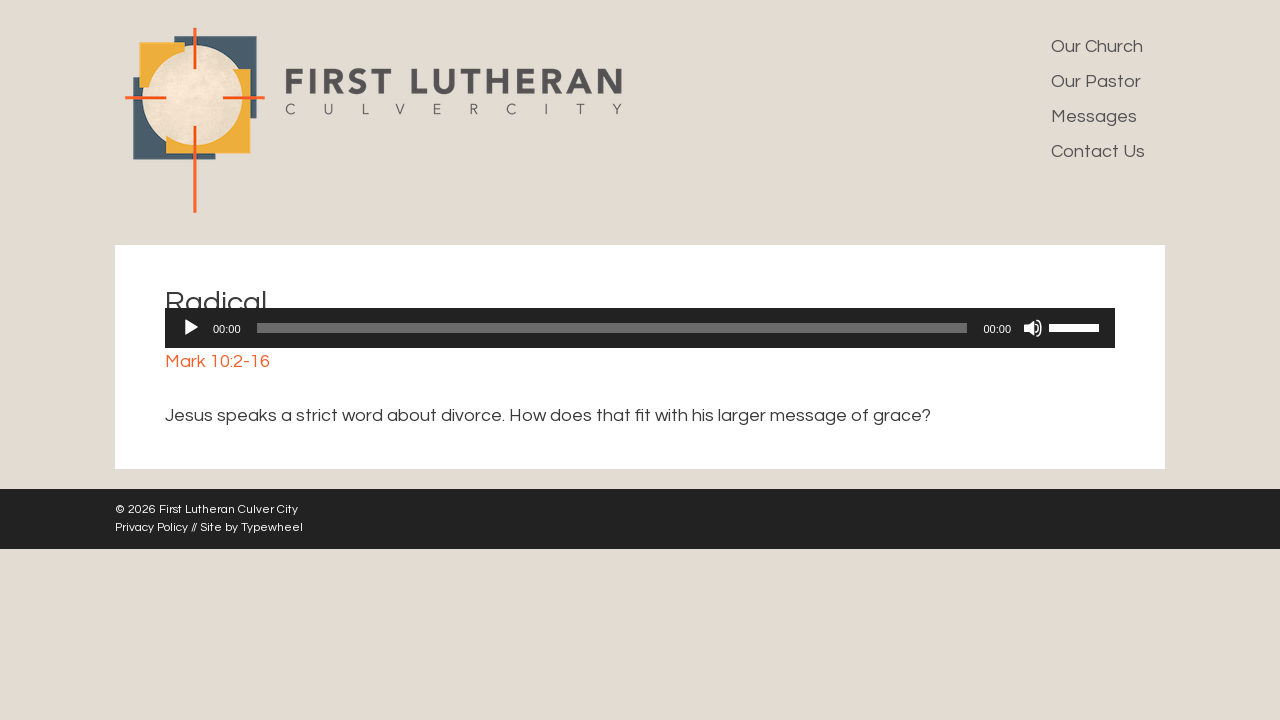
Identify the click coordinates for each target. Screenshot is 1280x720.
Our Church (1097, 46)
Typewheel (272, 527)
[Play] (191, 328)
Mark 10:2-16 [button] (217, 361)
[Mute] (1033, 328)
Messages (1094, 116)
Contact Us (1098, 151)
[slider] (612, 328)
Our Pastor (1096, 81)
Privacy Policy (151, 527)
